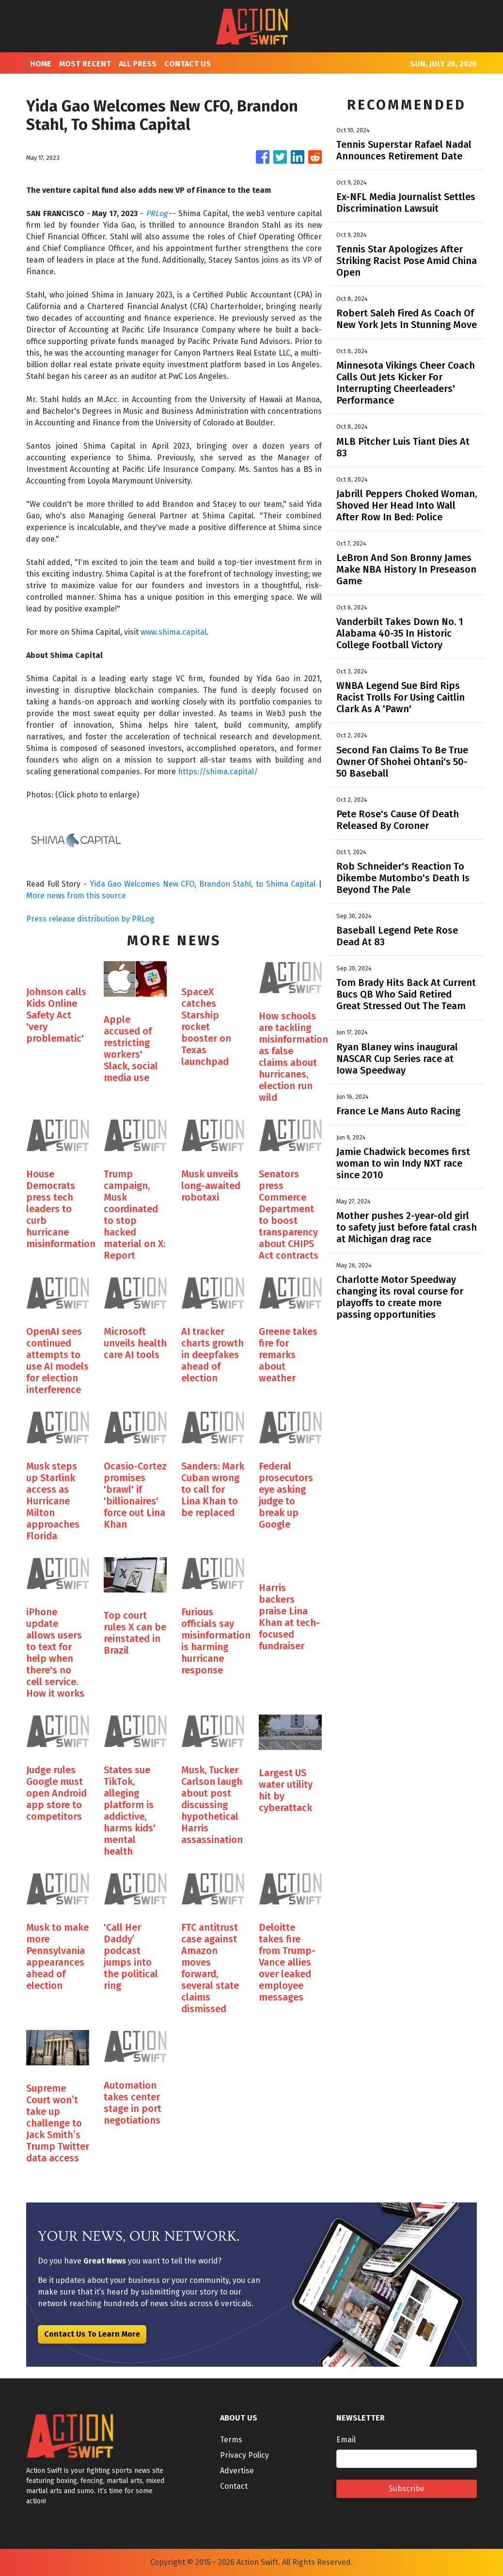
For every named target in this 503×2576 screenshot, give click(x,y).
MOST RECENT (85, 63)
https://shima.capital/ (218, 771)
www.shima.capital (173, 632)
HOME (40, 63)
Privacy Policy (244, 2455)
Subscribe (406, 2488)
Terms (231, 2439)
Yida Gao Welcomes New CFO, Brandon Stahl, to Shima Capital (203, 884)
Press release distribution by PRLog (90, 918)
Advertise (237, 2470)
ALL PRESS (138, 63)
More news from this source (76, 895)
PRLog (156, 213)
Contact (234, 2486)
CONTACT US (187, 63)
